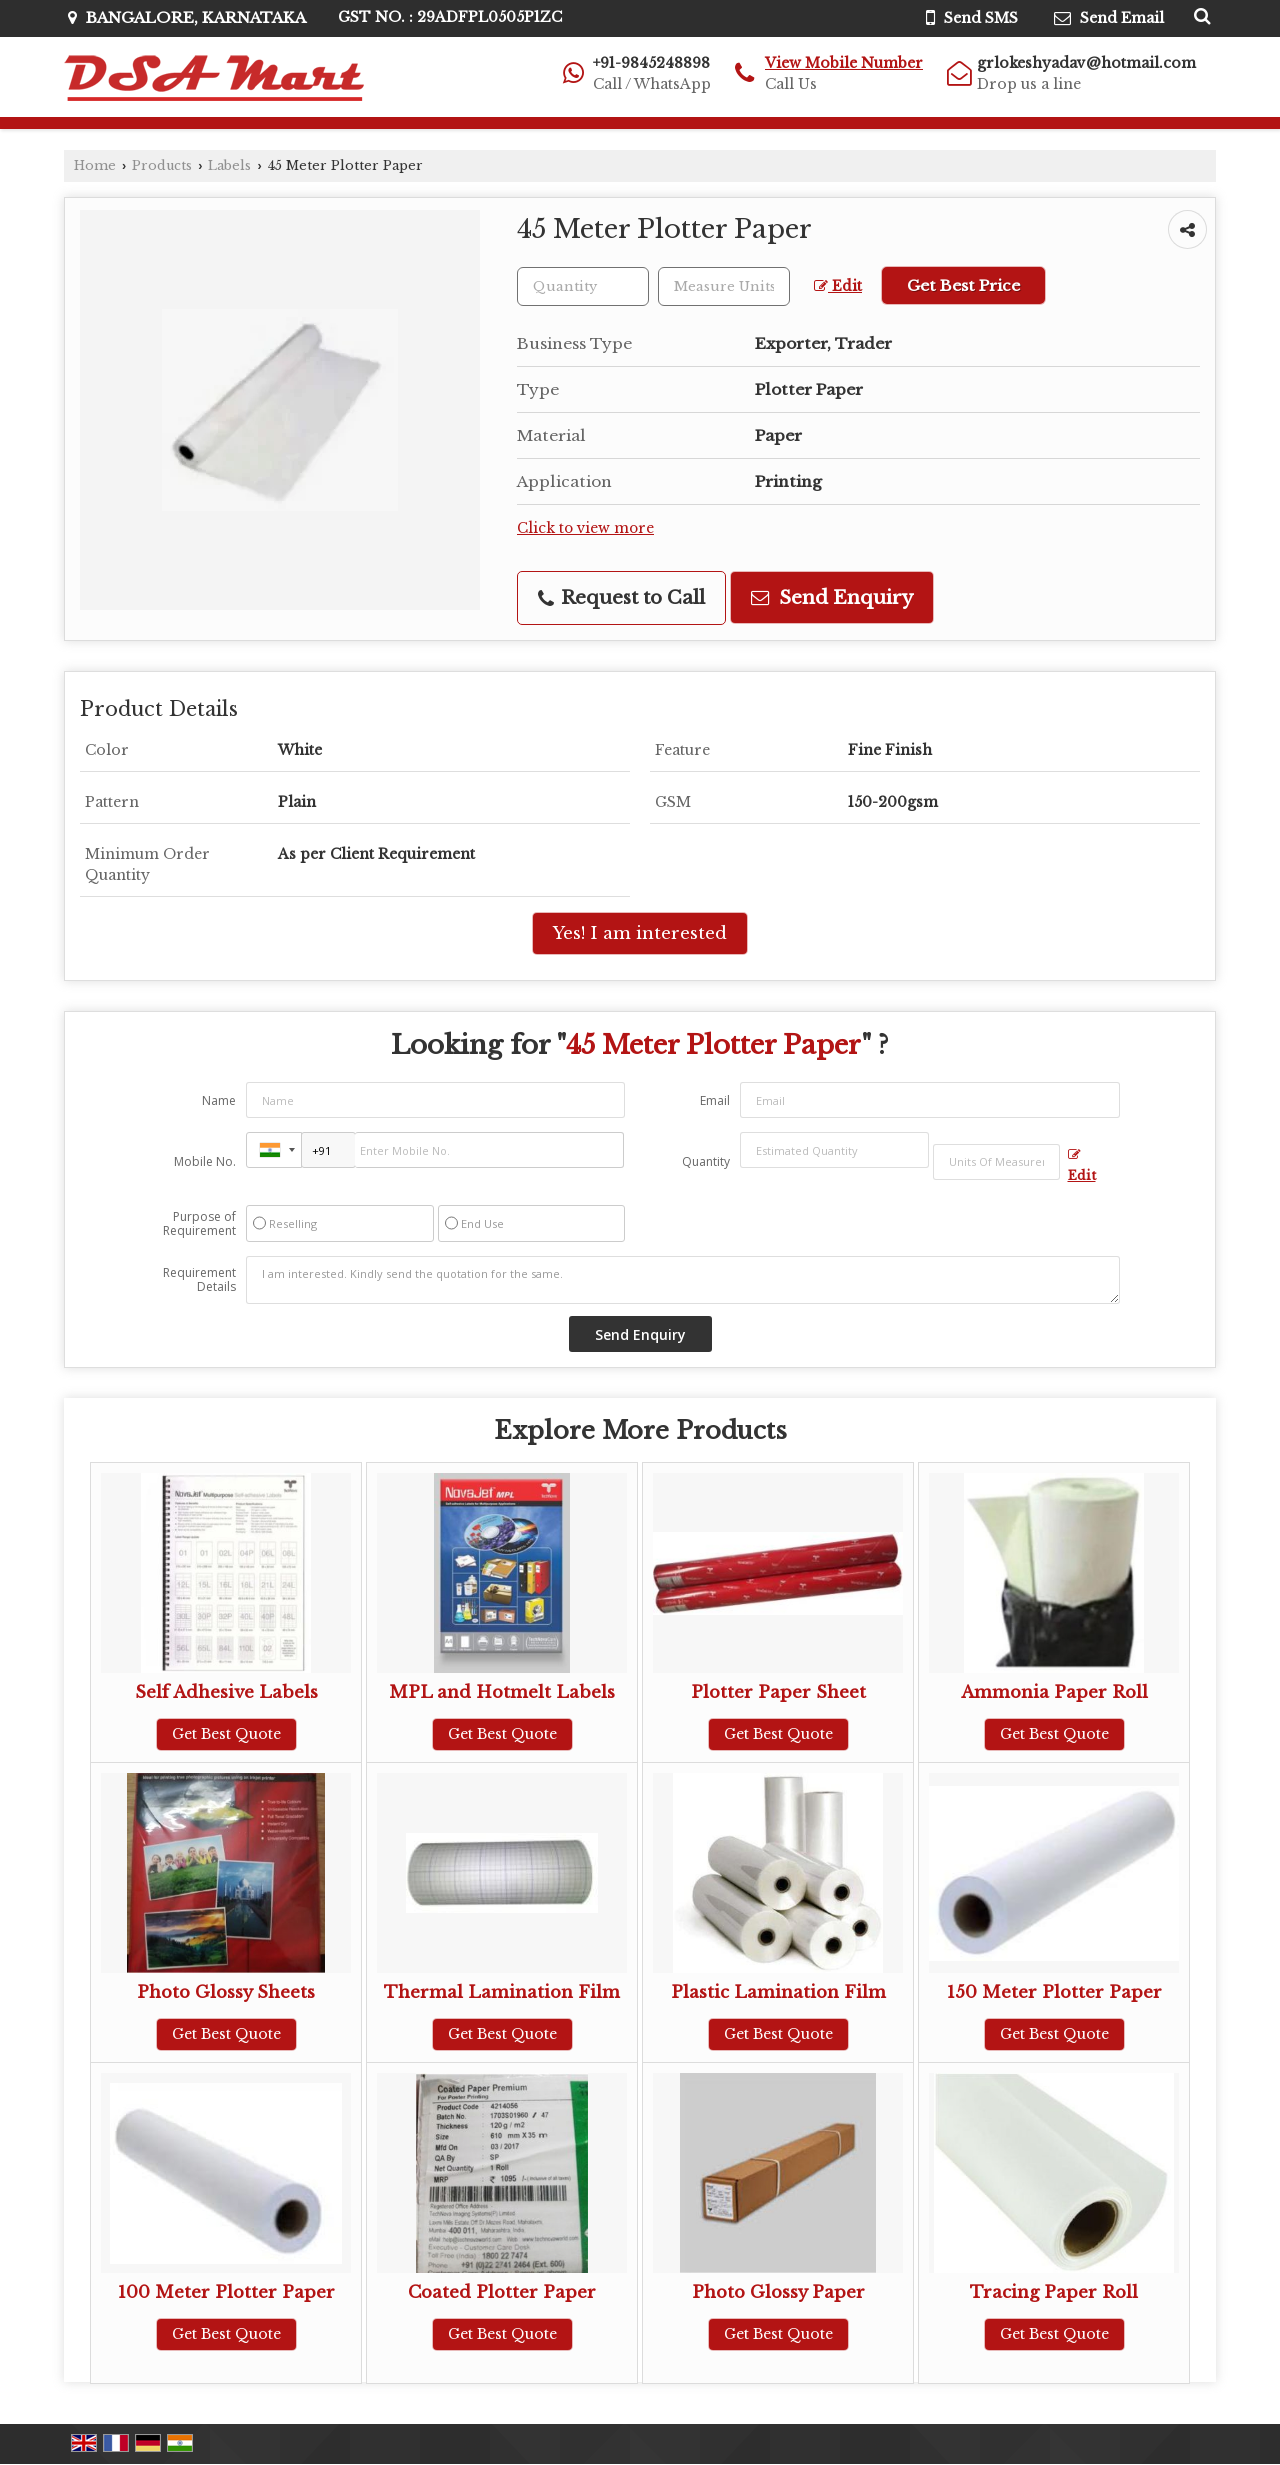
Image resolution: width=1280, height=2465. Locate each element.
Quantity (706, 1161)
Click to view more (585, 528)
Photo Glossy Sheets (226, 1992)
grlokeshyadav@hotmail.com (1086, 63)
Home (95, 165)
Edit (838, 286)
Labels (229, 165)
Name (219, 1100)
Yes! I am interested (640, 933)
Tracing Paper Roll (1054, 2292)
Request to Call (621, 597)
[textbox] (724, 286)
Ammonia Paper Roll (1054, 1692)
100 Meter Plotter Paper (226, 2292)
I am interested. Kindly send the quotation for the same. (683, 1280)
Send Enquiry (832, 597)
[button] (844, 63)
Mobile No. (205, 1161)
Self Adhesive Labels (226, 1692)
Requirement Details (199, 1280)
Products (162, 165)
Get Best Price (963, 285)
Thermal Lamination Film (502, 1992)
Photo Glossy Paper (778, 2292)
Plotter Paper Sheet (778, 1692)
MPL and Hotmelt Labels (502, 1692)
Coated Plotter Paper (502, 2292)
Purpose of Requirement (199, 1224)
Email (715, 1100)
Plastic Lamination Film (778, 1992)
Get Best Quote (226, 1734)
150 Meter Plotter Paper (1054, 1992)
